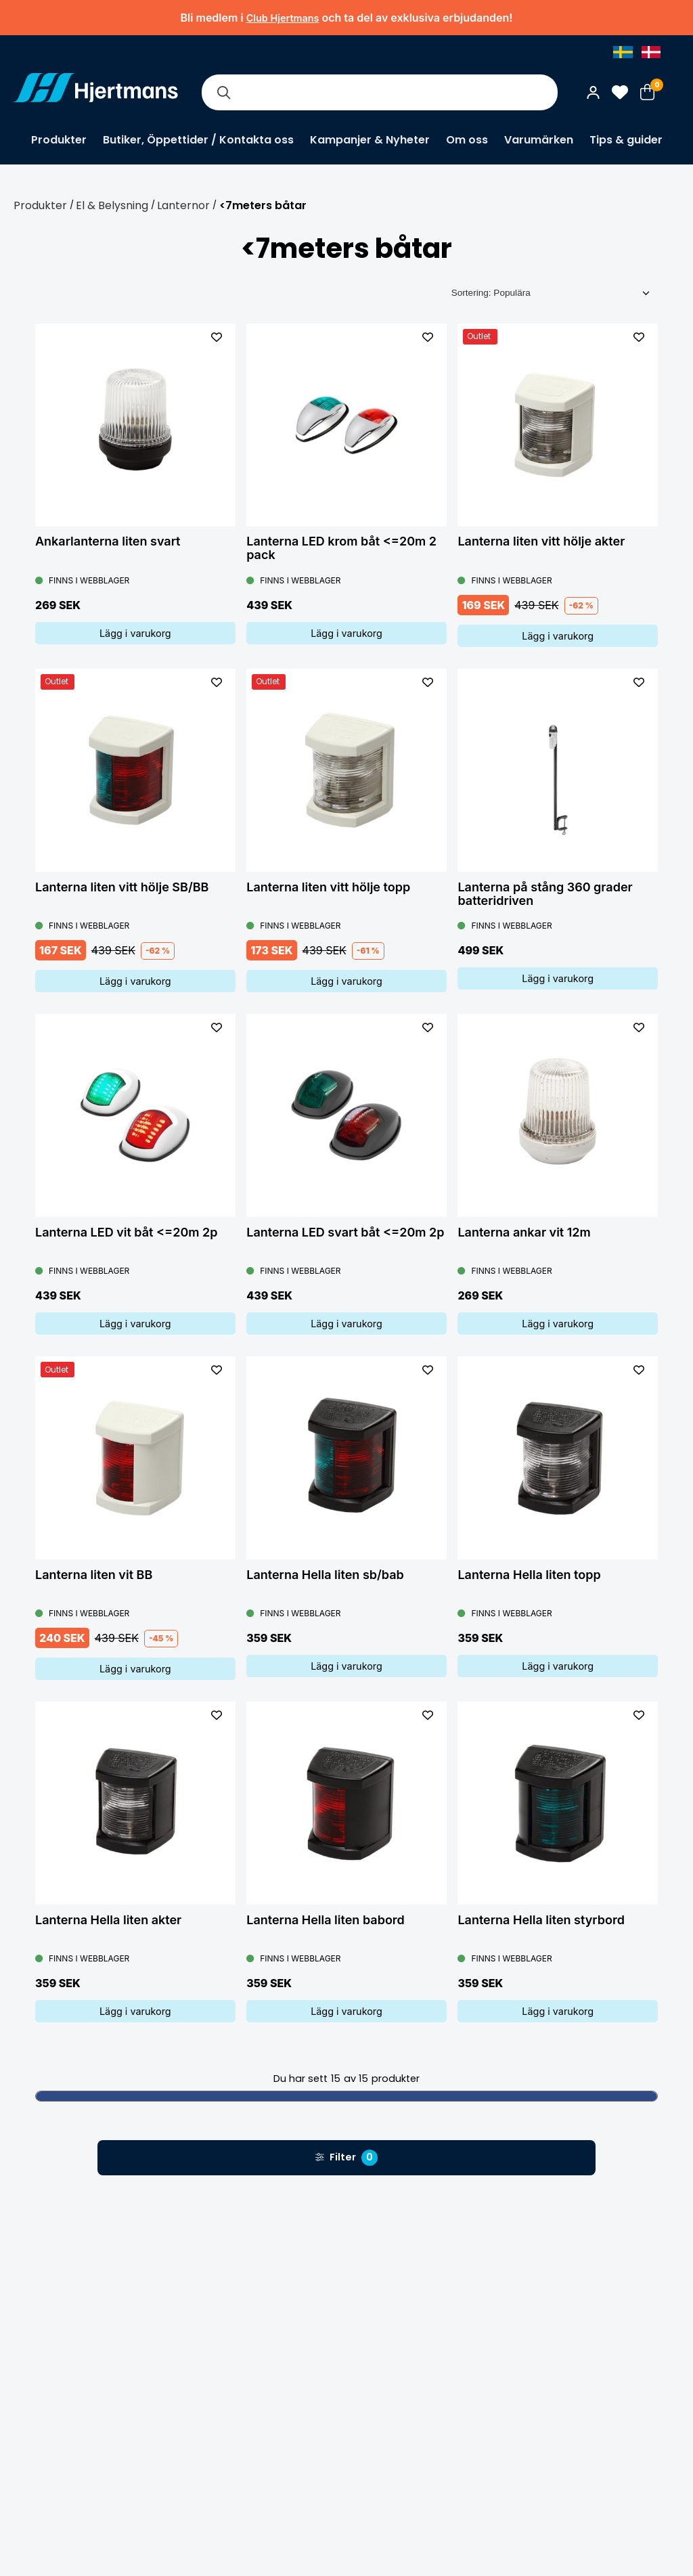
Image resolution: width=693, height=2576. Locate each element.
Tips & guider (626, 140)
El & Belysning (112, 205)
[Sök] (223, 92)
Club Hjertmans (282, 18)
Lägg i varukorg (135, 633)
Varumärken (538, 140)
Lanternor (183, 205)
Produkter (59, 140)
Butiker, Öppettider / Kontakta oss (198, 140)
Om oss (467, 140)
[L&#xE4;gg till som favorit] (216, 337)
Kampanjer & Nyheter (370, 140)
